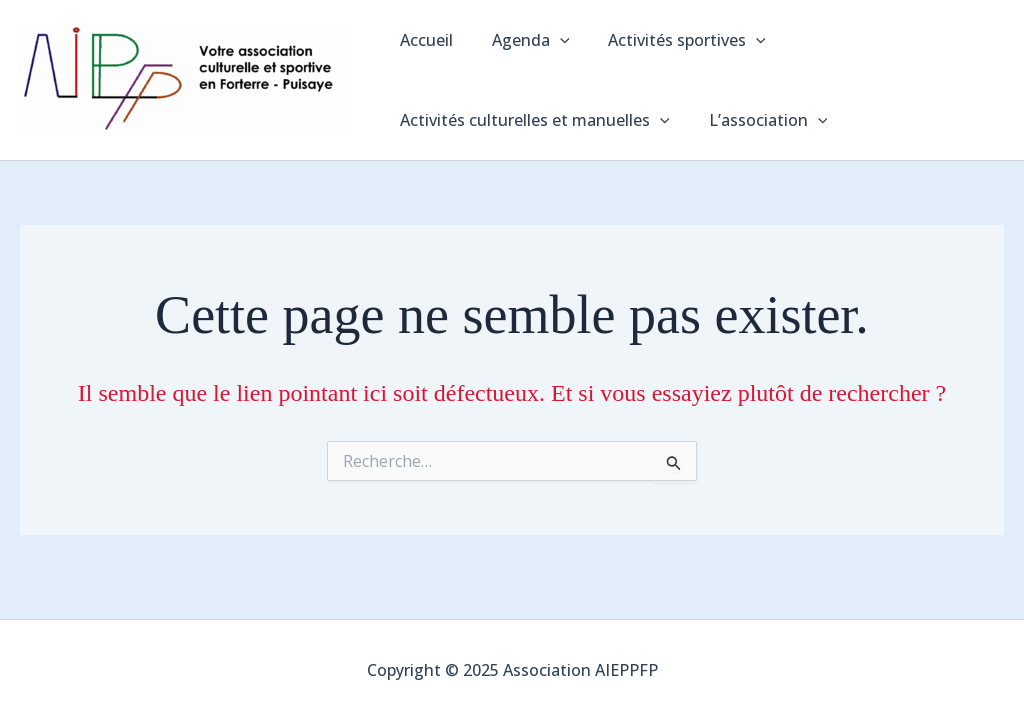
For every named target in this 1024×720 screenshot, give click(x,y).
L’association (758, 120)
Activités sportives (671, 40)
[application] (550, 40)
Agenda (521, 40)
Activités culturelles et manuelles (532, 120)
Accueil (423, 40)
